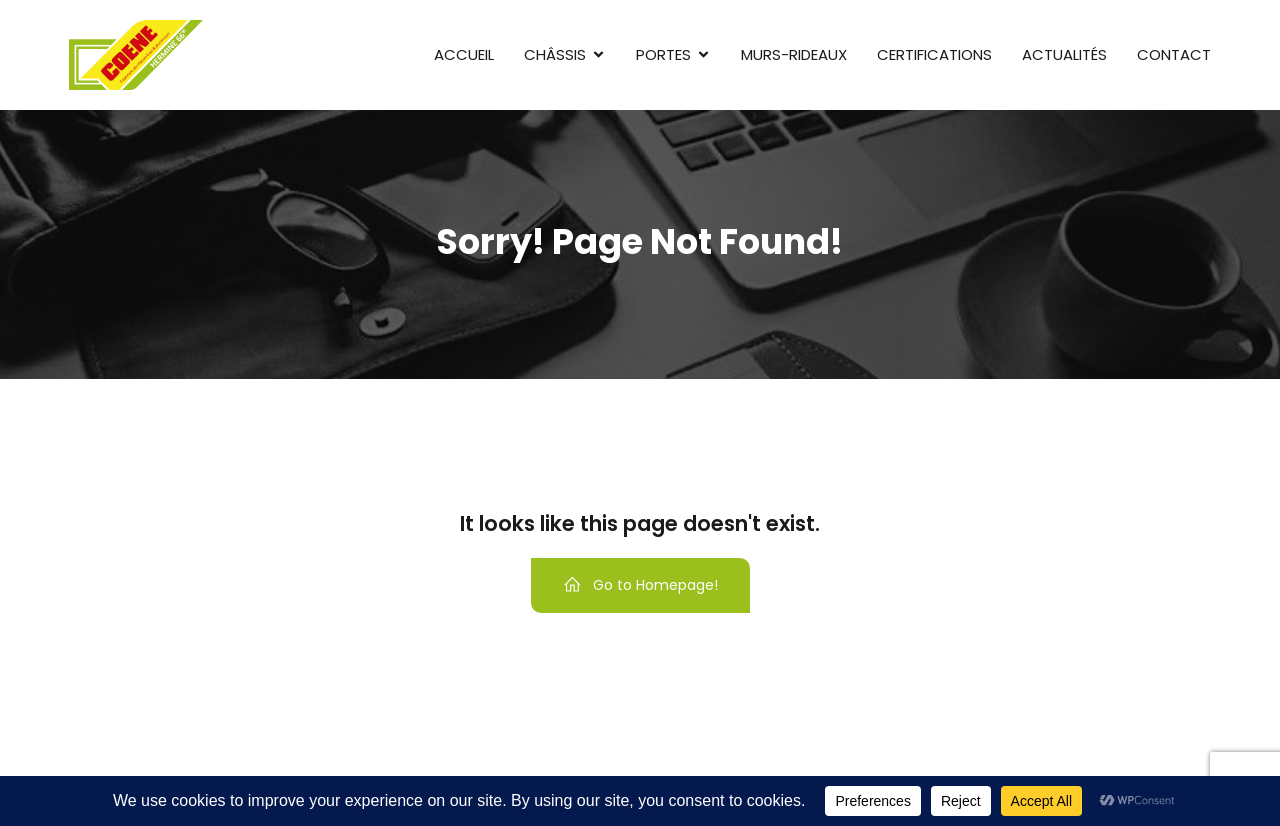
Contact (1174, 54)
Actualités (1064, 54)
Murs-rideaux (794, 54)
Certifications (934, 54)
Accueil (464, 54)
